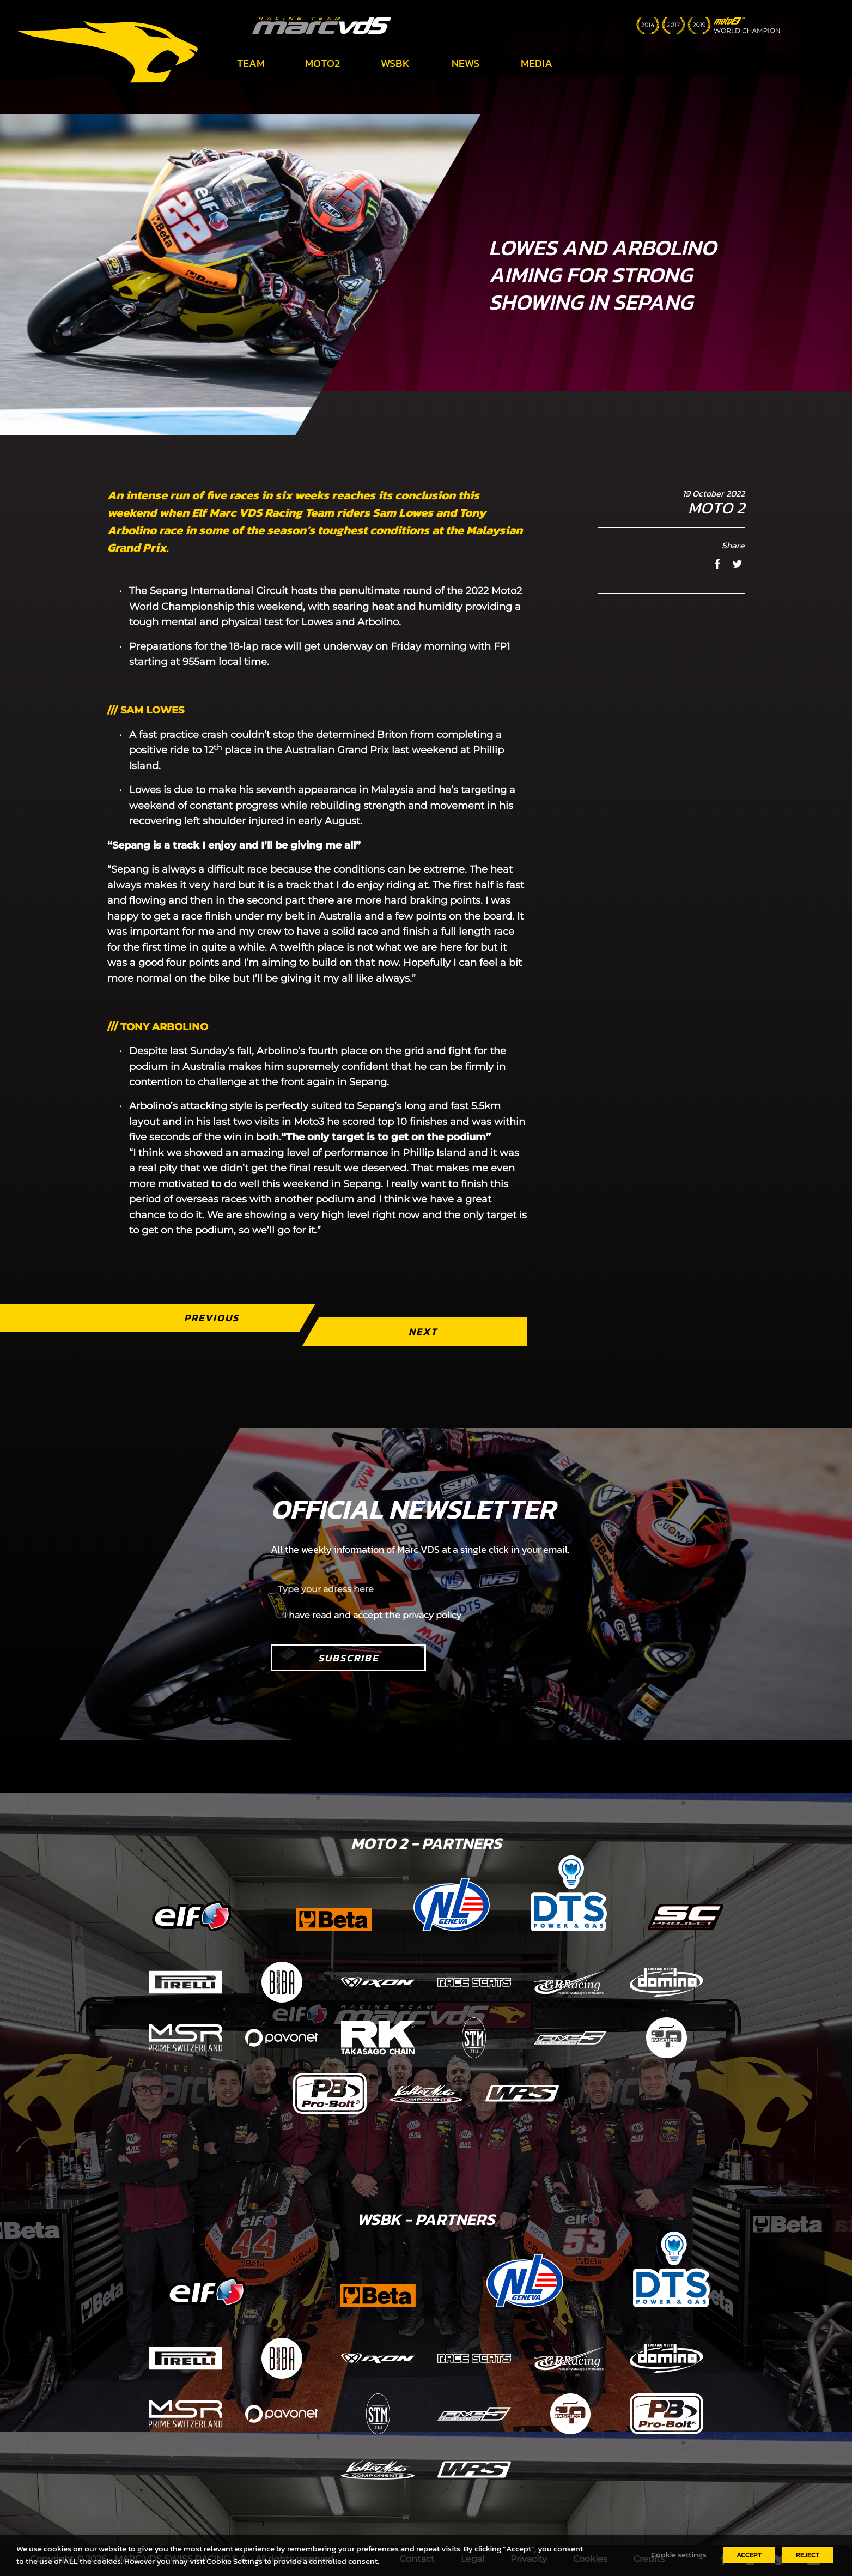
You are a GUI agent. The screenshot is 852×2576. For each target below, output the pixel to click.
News (465, 63)
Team (251, 63)
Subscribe (348, 1657)
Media (536, 63)
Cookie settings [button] (679, 2555)
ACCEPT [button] (749, 2555)
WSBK (395, 63)
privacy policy (432, 1615)
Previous (211, 1317)
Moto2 (322, 63)
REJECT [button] (807, 2555)
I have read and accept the (372, 1615)
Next (423, 1331)
